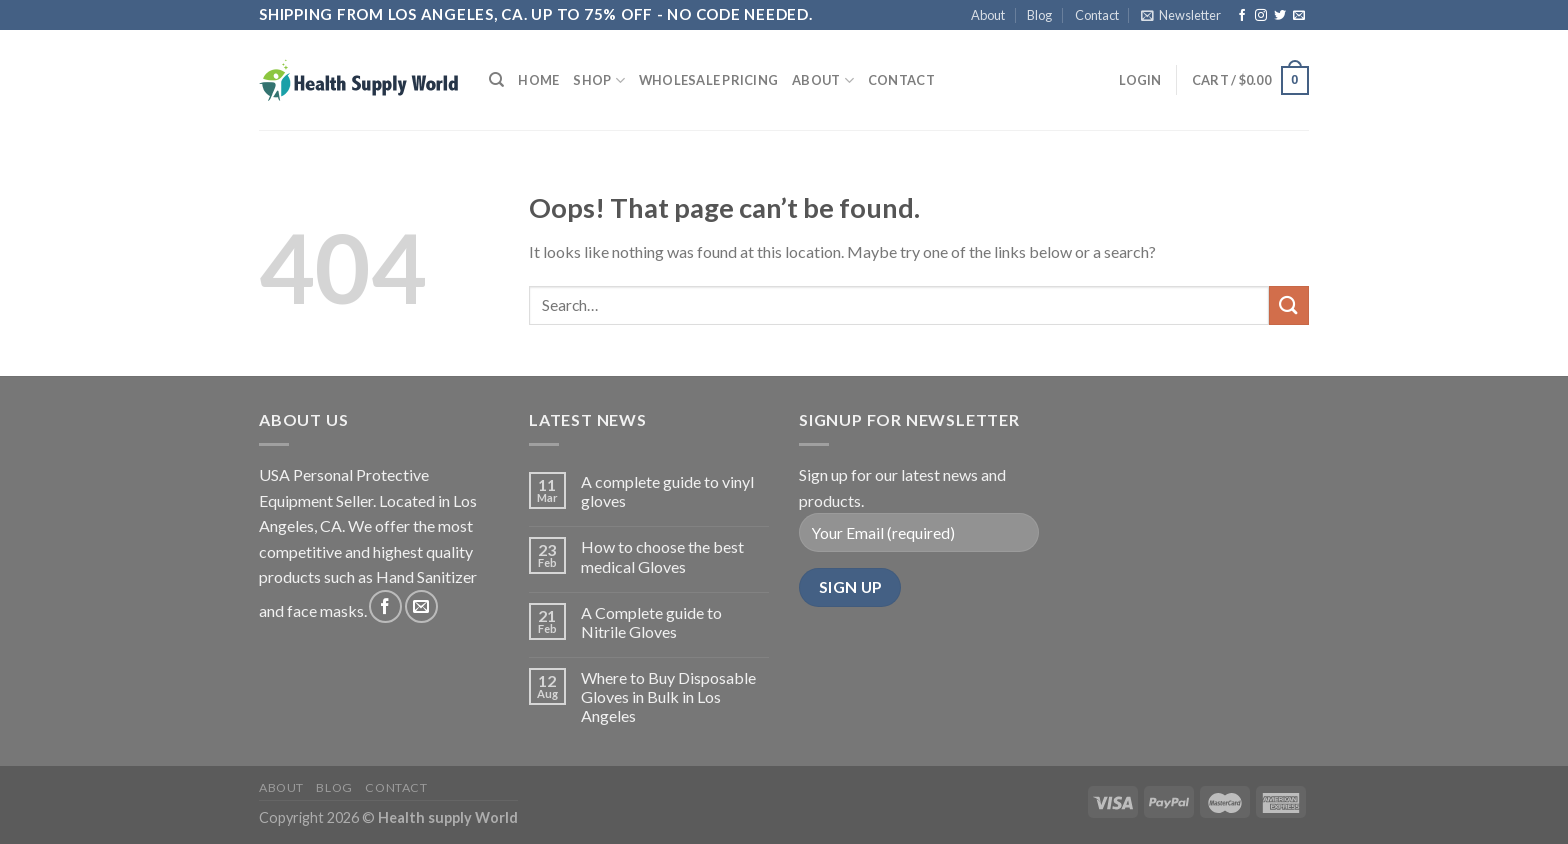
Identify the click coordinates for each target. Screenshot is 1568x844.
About (988, 15)
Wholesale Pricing (708, 80)
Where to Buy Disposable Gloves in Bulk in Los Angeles (668, 696)
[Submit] (1289, 305)
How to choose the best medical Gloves (662, 556)
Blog (1039, 15)
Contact (1097, 15)
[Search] (496, 80)
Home (538, 80)
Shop (598, 80)
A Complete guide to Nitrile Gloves (651, 622)
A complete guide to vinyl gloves (667, 491)
